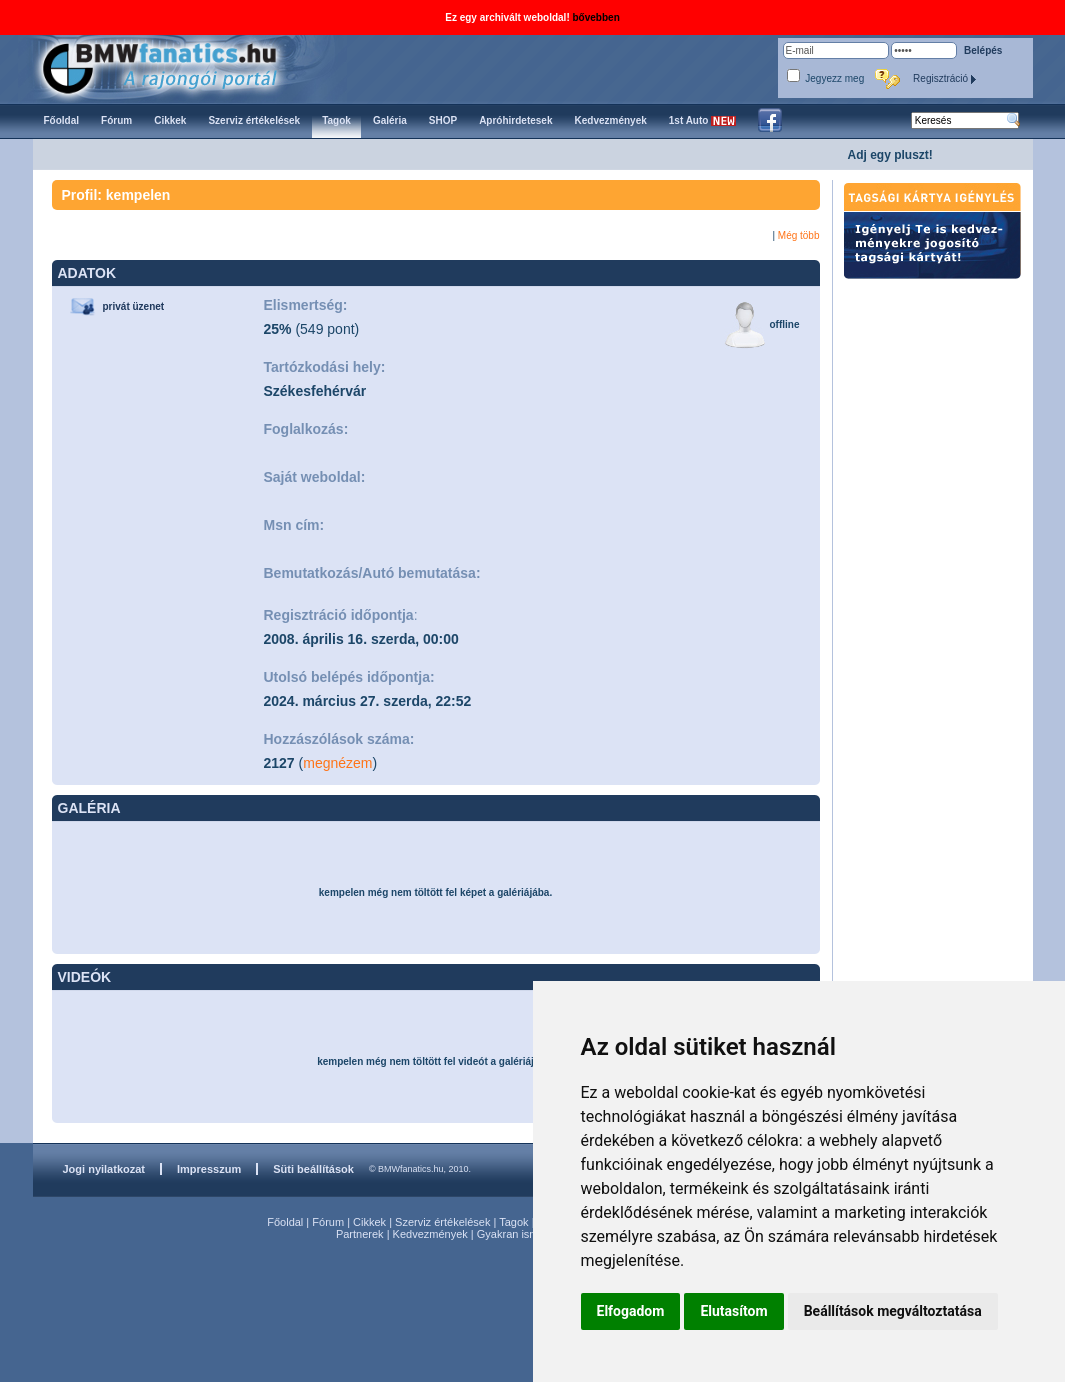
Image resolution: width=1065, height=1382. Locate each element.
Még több (799, 235)
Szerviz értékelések (442, 1222)
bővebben (596, 17)
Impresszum (209, 1169)
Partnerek (360, 1234)
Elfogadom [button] (631, 1311)
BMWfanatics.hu (182, 66)
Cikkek (369, 1222)
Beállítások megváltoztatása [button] (893, 1311)
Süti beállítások (313, 1169)
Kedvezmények (430, 1234)
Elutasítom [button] (733, 1311)
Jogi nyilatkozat (104, 1169)
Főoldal (285, 1222)
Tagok (513, 1222)
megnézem (337, 763)
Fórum (328, 1222)
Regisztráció (945, 78)
